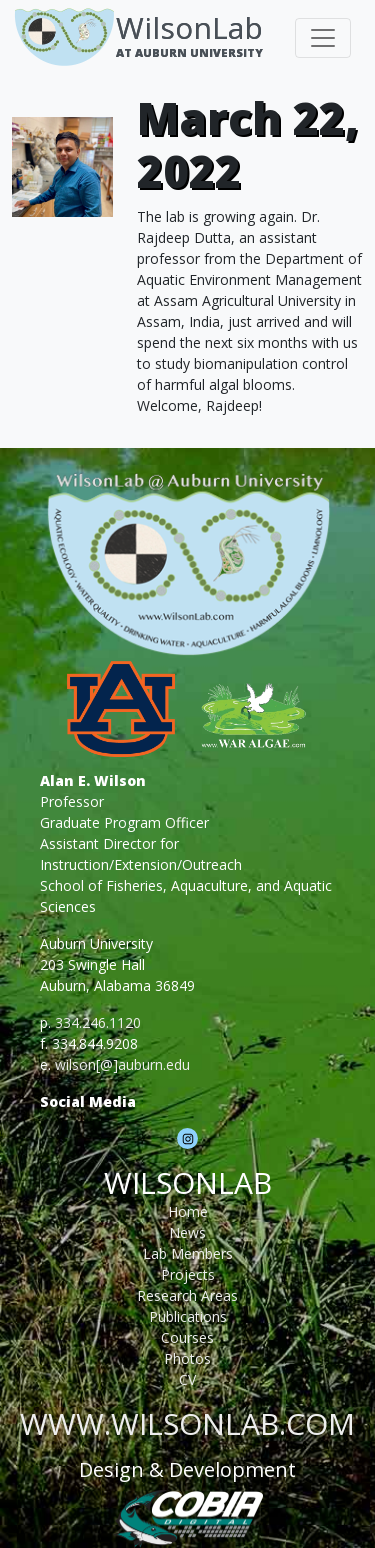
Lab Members (188, 1253)
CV (187, 1379)
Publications (188, 1316)
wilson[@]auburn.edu (122, 1064)
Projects (188, 1274)
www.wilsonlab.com (187, 1423)
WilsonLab (189, 27)
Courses (187, 1337)
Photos (187, 1358)
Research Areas (187, 1295)
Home (188, 1211)
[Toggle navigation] (323, 38)
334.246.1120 (98, 1022)
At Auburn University (189, 52)
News (187, 1232)
